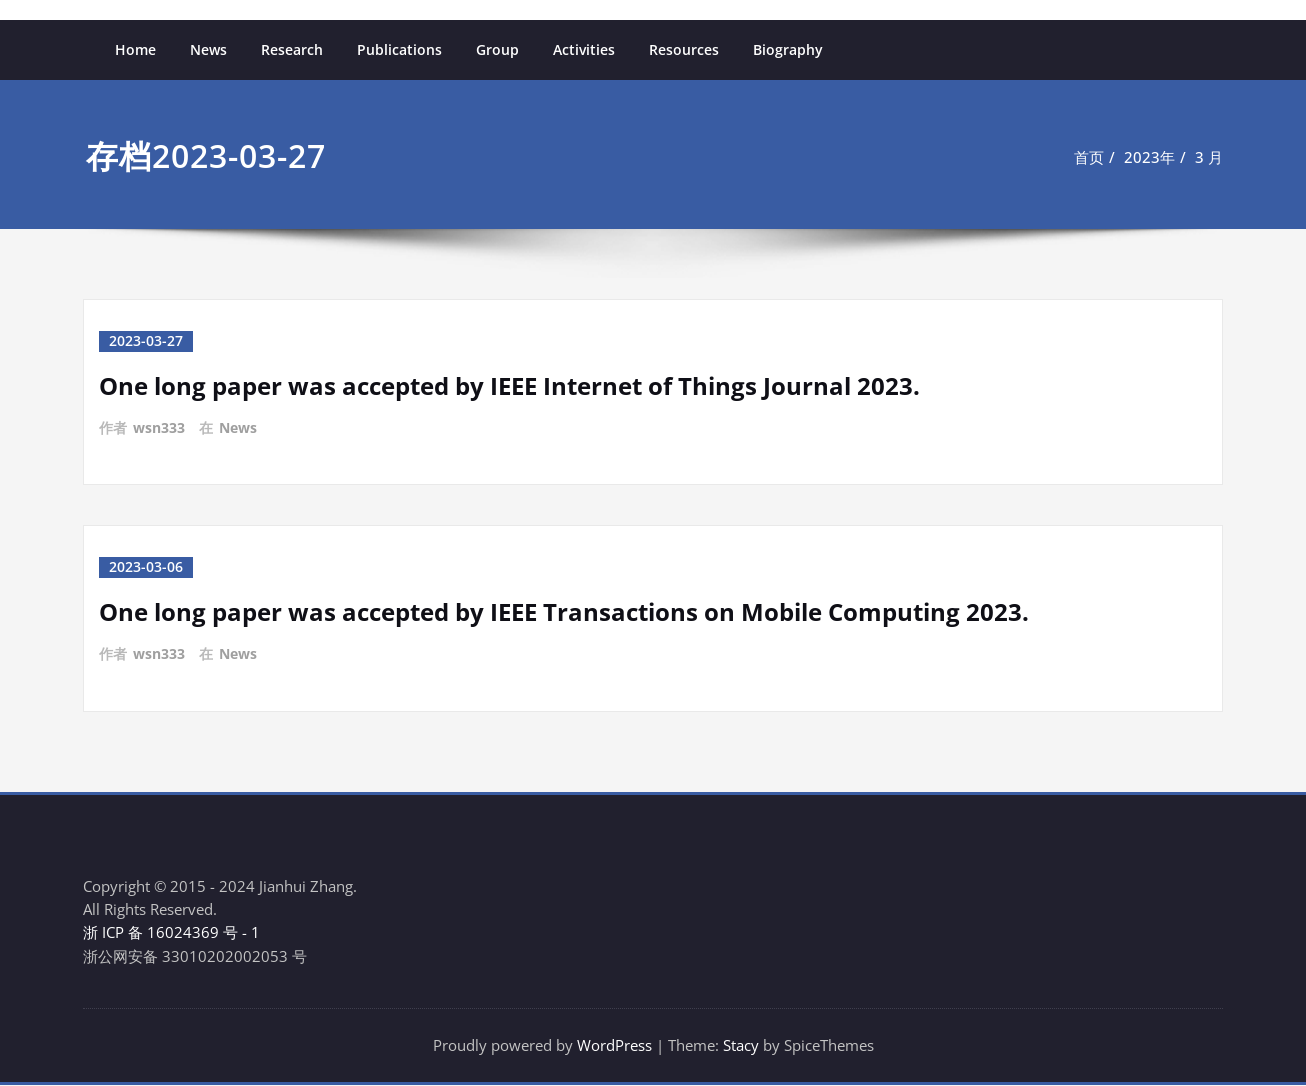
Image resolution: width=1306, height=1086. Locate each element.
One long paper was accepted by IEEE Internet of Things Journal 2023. (509, 384)
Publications (399, 49)
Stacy (741, 1046)
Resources (684, 49)
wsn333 (159, 426)
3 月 (1209, 157)
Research (292, 49)
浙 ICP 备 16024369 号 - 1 (171, 932)
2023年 (1149, 157)
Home (135, 49)
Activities (584, 49)
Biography (788, 49)
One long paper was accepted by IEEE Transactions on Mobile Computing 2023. (564, 609)
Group (497, 49)
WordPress (614, 1046)
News (208, 49)
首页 (1089, 157)
